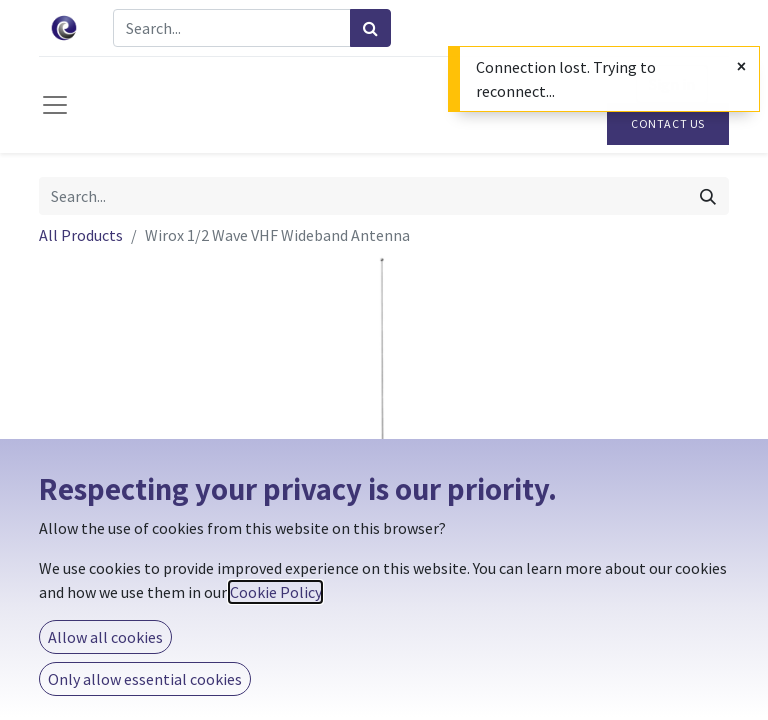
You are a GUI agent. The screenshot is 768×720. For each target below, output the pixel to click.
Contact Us (668, 123)
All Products (81, 235)
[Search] (370, 28)
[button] (91, 455)
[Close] (741, 66)
